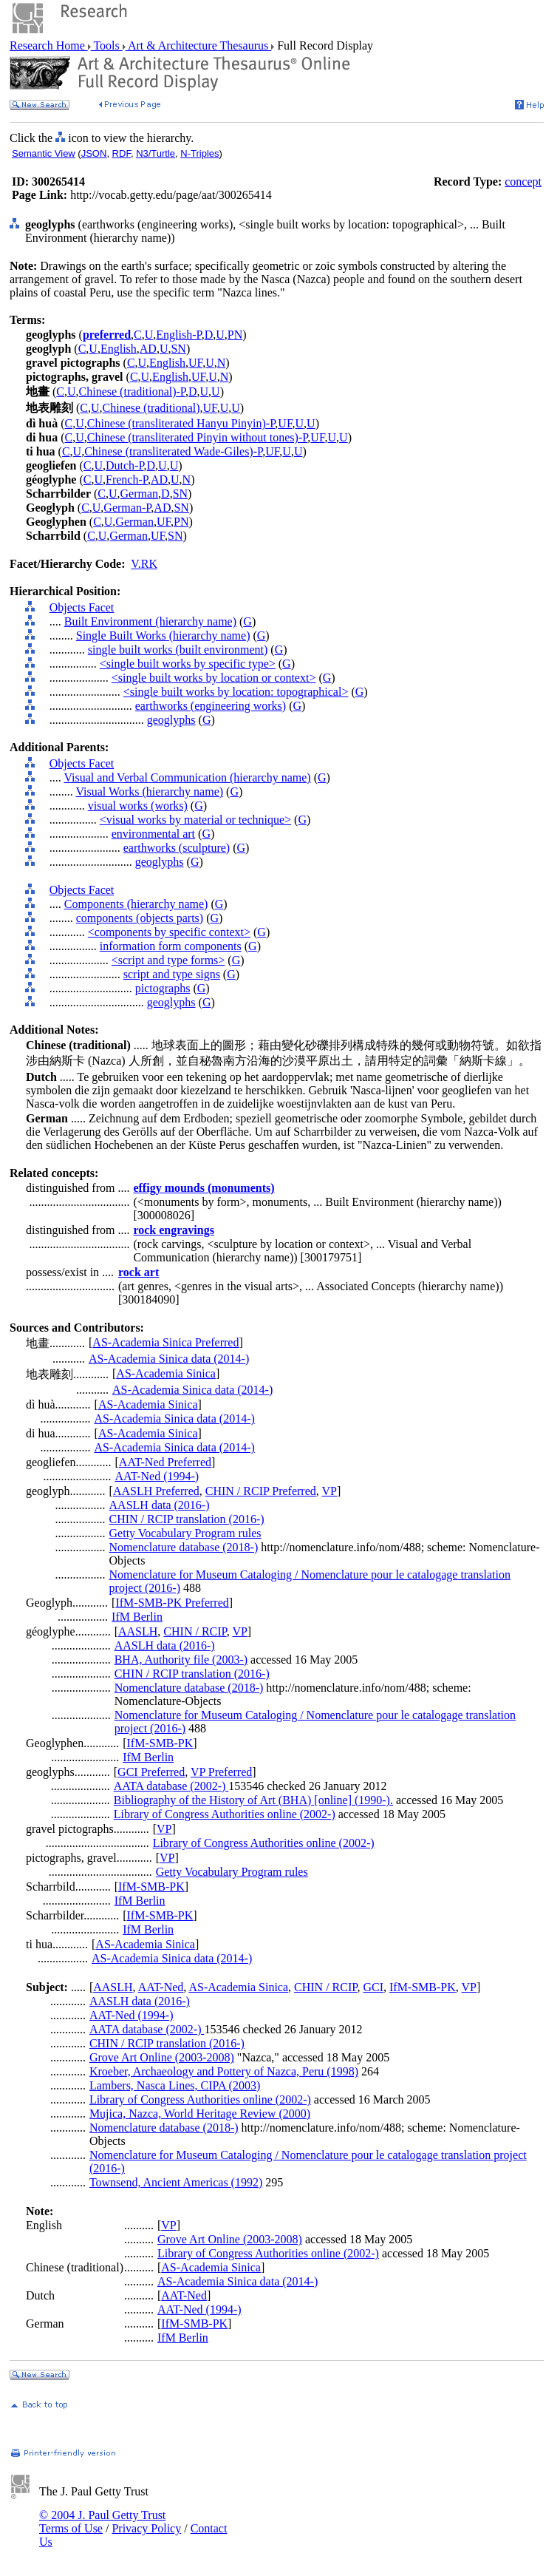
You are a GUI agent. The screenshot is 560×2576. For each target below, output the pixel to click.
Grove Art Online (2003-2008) (161, 2057)
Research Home (49, 45)
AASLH (137, 1631)
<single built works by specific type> (188, 663)
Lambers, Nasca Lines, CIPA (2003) (174, 2085)
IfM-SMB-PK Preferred (171, 1602)
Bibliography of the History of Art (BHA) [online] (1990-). (253, 1800)
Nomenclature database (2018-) (184, 1547)
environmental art (153, 833)
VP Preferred (221, 1772)
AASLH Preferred (156, 1491)
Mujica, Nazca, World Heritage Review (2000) (199, 2113)
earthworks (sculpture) (176, 847)
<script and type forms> (168, 960)
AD (148, 348)
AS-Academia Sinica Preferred (165, 1342)
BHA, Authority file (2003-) (181, 1659)
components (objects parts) (139, 918)
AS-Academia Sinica (166, 1373)
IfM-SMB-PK (160, 1743)
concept (523, 181)
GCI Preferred (151, 1772)
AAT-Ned (161, 1987)
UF (195, 362)
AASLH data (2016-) (159, 1505)
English (118, 348)
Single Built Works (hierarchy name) (163, 635)
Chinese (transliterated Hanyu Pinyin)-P (181, 423)
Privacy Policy (146, 2528)
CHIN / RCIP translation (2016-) (186, 1519)
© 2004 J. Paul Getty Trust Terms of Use (102, 2522)
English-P (178, 334)
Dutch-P (125, 465)
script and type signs (171, 974)
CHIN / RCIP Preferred (260, 1491)
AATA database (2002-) (171, 1786)
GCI (373, 1987)
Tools (107, 45)
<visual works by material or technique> (195, 819)
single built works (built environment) (178, 649)
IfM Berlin (137, 1616)
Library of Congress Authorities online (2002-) (224, 1814)
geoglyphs (171, 720)
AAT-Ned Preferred (165, 1462)
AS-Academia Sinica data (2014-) (169, 1358)
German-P (127, 507)
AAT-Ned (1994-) (157, 1476)
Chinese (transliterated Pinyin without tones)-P (197, 437)
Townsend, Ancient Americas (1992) (175, 2182)
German (139, 493)
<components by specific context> (169, 932)
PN (235, 334)
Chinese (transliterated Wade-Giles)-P (173, 451)
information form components (171, 946)
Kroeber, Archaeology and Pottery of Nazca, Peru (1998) (223, 2071)
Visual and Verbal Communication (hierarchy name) (187, 777)
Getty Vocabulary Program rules (185, 1533)
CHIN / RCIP (194, 1631)
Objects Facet (82, 607)
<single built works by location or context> (214, 677)
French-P (127, 479)
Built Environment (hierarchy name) (150, 621)
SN (178, 348)
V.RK (144, 563)
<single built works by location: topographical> (236, 691)
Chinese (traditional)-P (132, 391)
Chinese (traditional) (151, 407)
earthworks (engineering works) (210, 705)
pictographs (163, 988)
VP (329, 1491)
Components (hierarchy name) (136, 904)
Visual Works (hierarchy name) (149, 791)
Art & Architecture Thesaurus (198, 45)
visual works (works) (138, 805)
